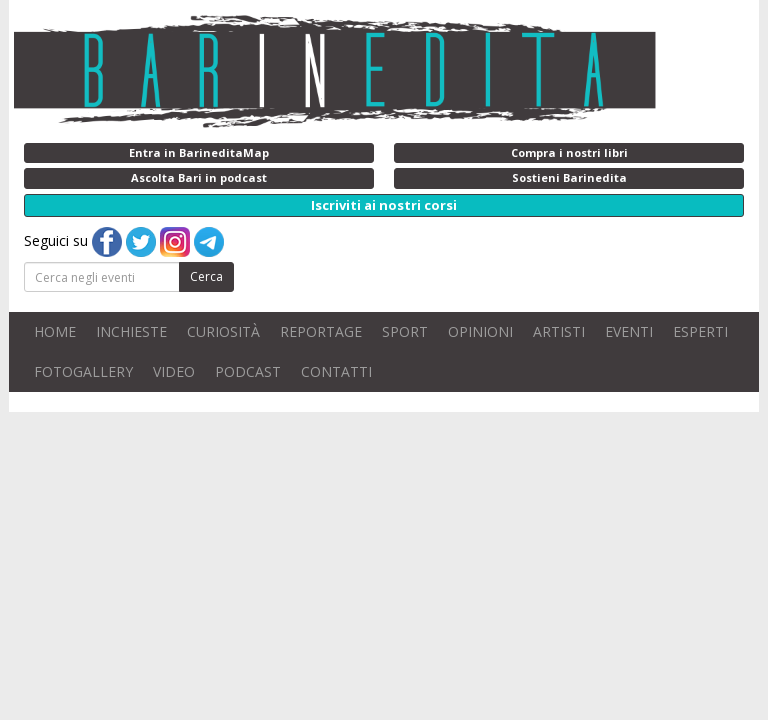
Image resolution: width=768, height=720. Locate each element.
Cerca (206, 276)
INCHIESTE (131, 331)
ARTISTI (559, 331)
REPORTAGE (321, 331)
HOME (55, 331)
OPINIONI (480, 331)
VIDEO (174, 371)
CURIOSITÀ (223, 331)
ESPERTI (700, 331)
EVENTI (629, 331)
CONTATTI (336, 371)
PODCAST (248, 371)
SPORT (405, 331)
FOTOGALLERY (83, 371)
